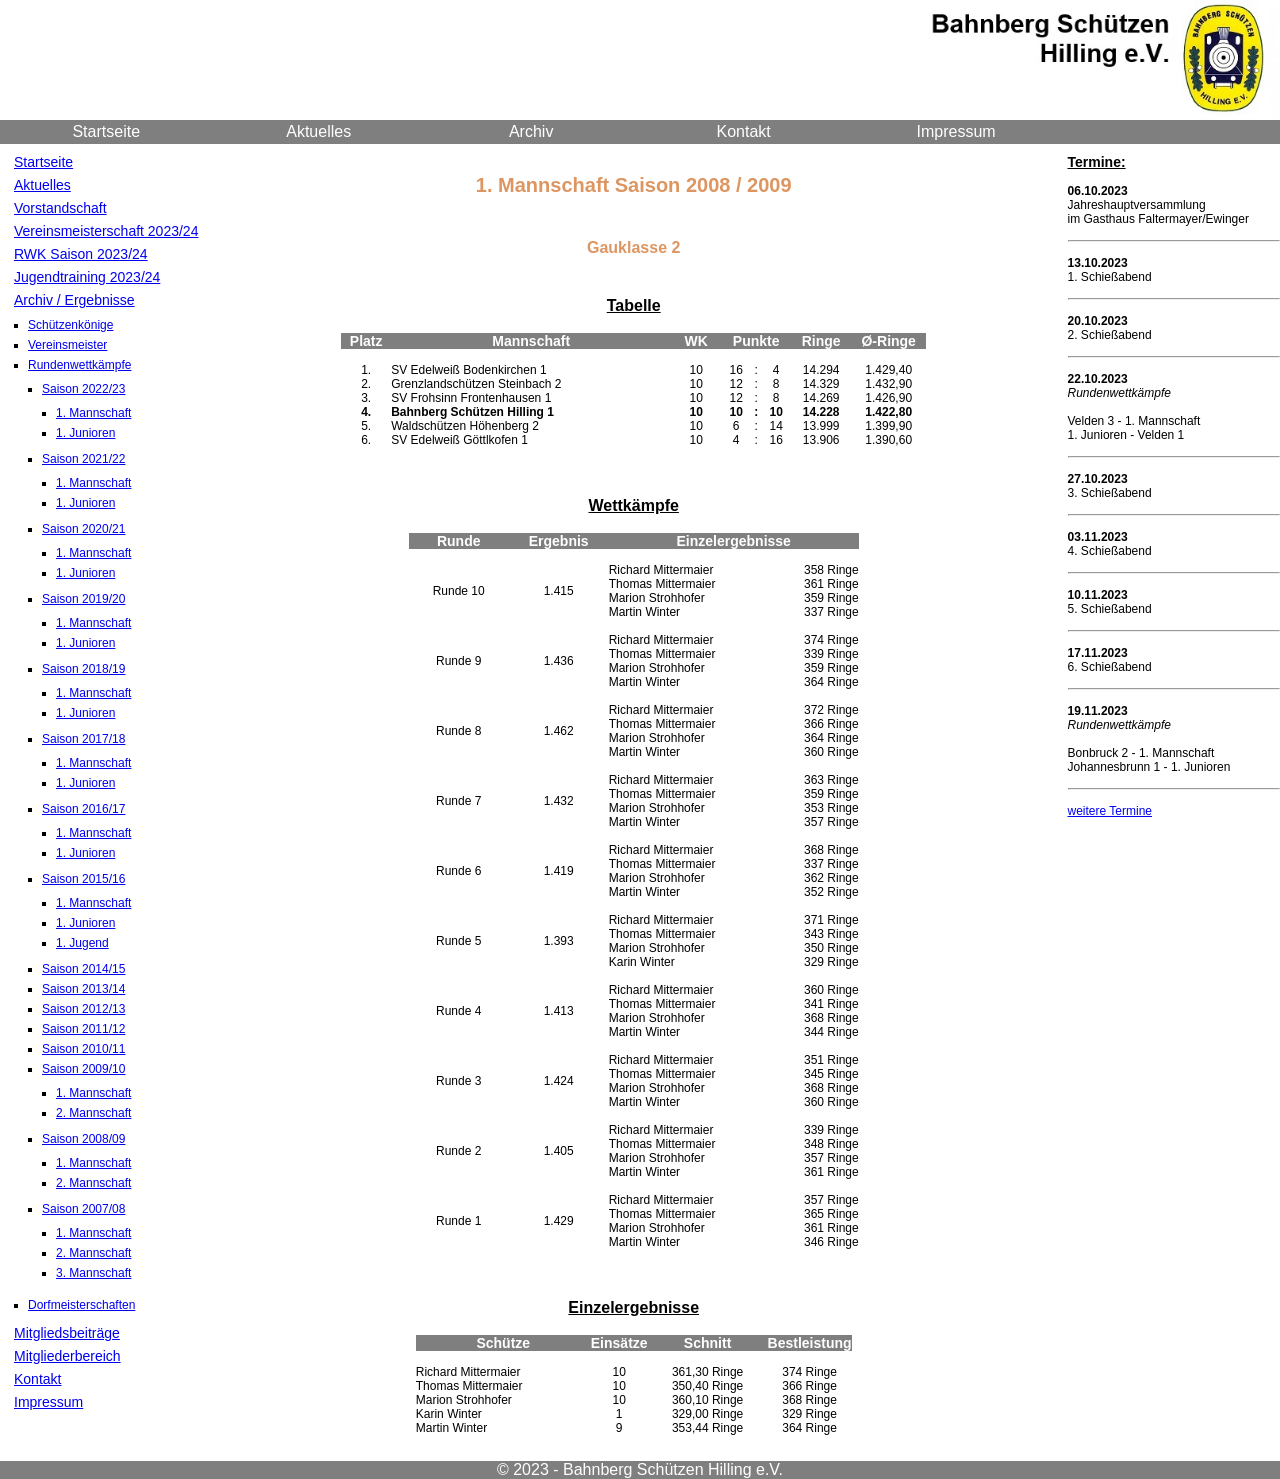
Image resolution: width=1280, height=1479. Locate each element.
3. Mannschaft (93, 1273)
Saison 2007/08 (83, 1209)
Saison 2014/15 (83, 969)
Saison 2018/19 (83, 669)
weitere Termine (1110, 811)
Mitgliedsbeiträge (67, 1333)
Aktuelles (318, 131)
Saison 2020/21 (83, 529)
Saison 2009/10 (83, 1069)
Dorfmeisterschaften (81, 1305)
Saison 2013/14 (83, 989)
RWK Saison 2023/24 (81, 254)
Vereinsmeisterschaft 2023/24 (106, 231)
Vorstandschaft (60, 208)
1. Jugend (82, 943)
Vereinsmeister (67, 345)
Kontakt (744, 131)
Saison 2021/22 (83, 459)
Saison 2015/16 (83, 879)
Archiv (531, 131)
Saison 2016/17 (83, 809)
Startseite (106, 131)
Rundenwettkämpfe (79, 365)
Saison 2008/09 (83, 1139)
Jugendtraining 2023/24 (87, 277)
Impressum (956, 131)
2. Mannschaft (93, 1113)
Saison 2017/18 (83, 739)
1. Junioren (85, 433)
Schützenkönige (70, 325)
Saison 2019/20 (83, 599)
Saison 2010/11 (83, 1049)
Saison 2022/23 (83, 389)
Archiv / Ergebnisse (74, 300)
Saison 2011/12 (83, 1029)
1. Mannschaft (93, 413)
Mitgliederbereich (67, 1356)
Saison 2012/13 (83, 1009)
